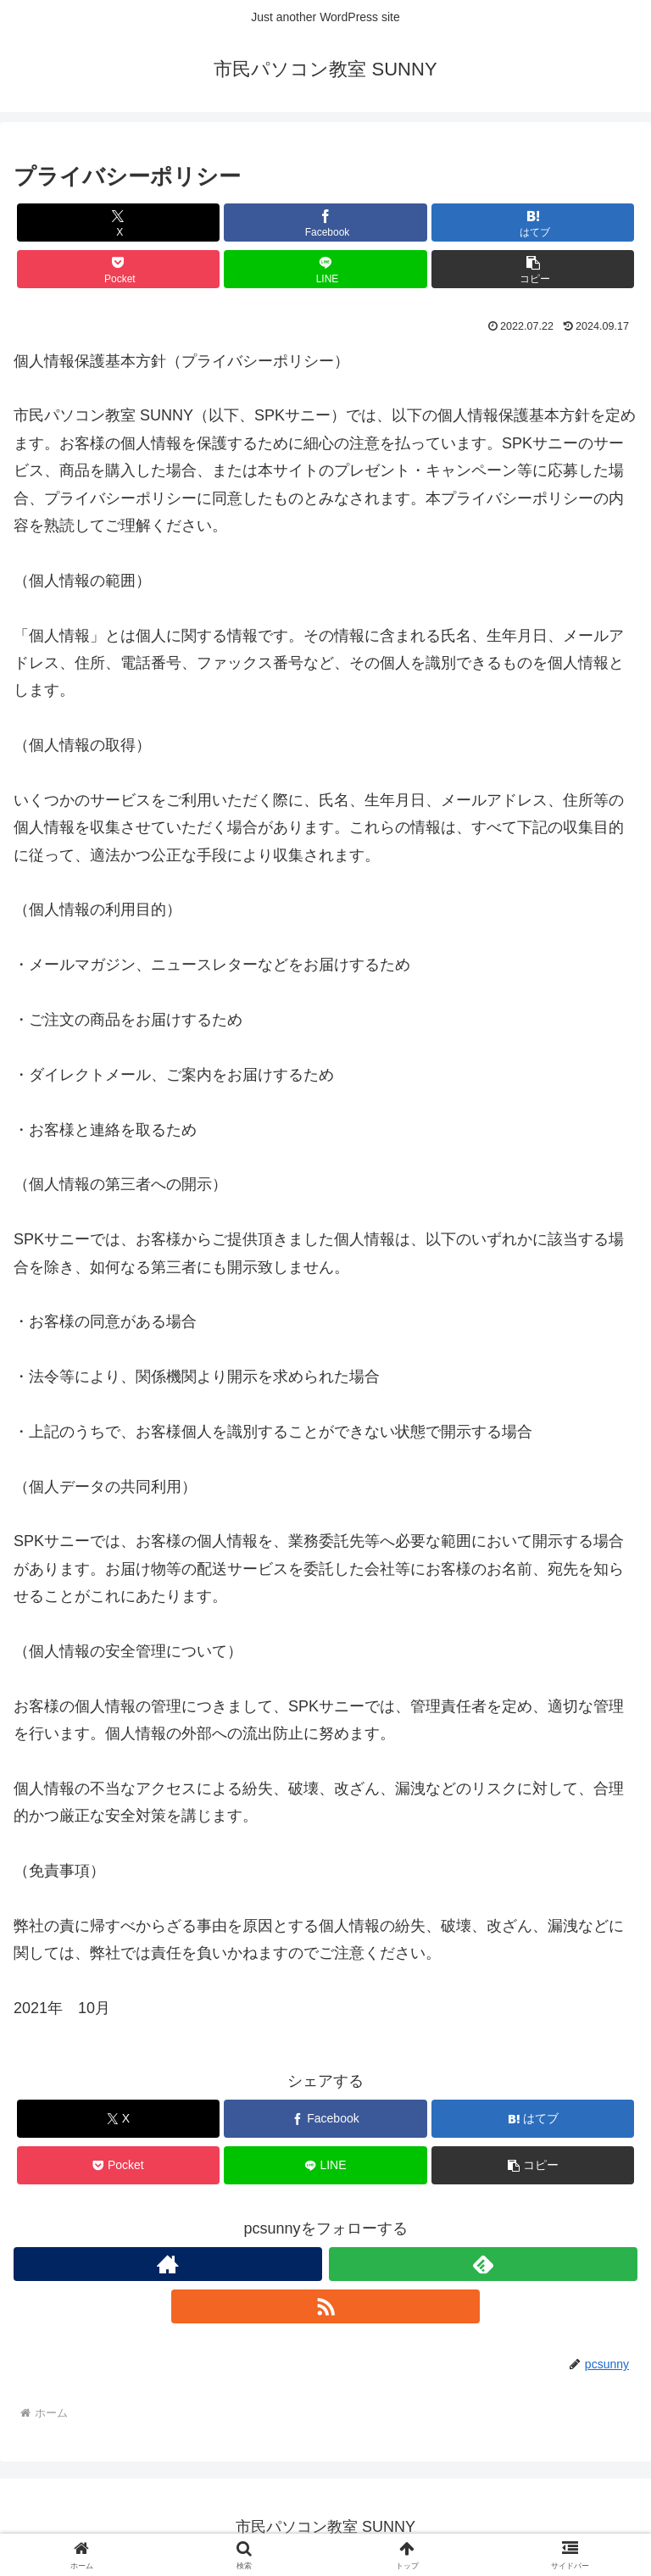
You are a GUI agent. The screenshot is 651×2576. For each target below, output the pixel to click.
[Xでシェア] (118, 222)
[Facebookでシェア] (325, 222)
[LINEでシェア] (325, 269)
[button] (532, 269)
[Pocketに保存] (118, 269)
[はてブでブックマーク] (532, 222)
